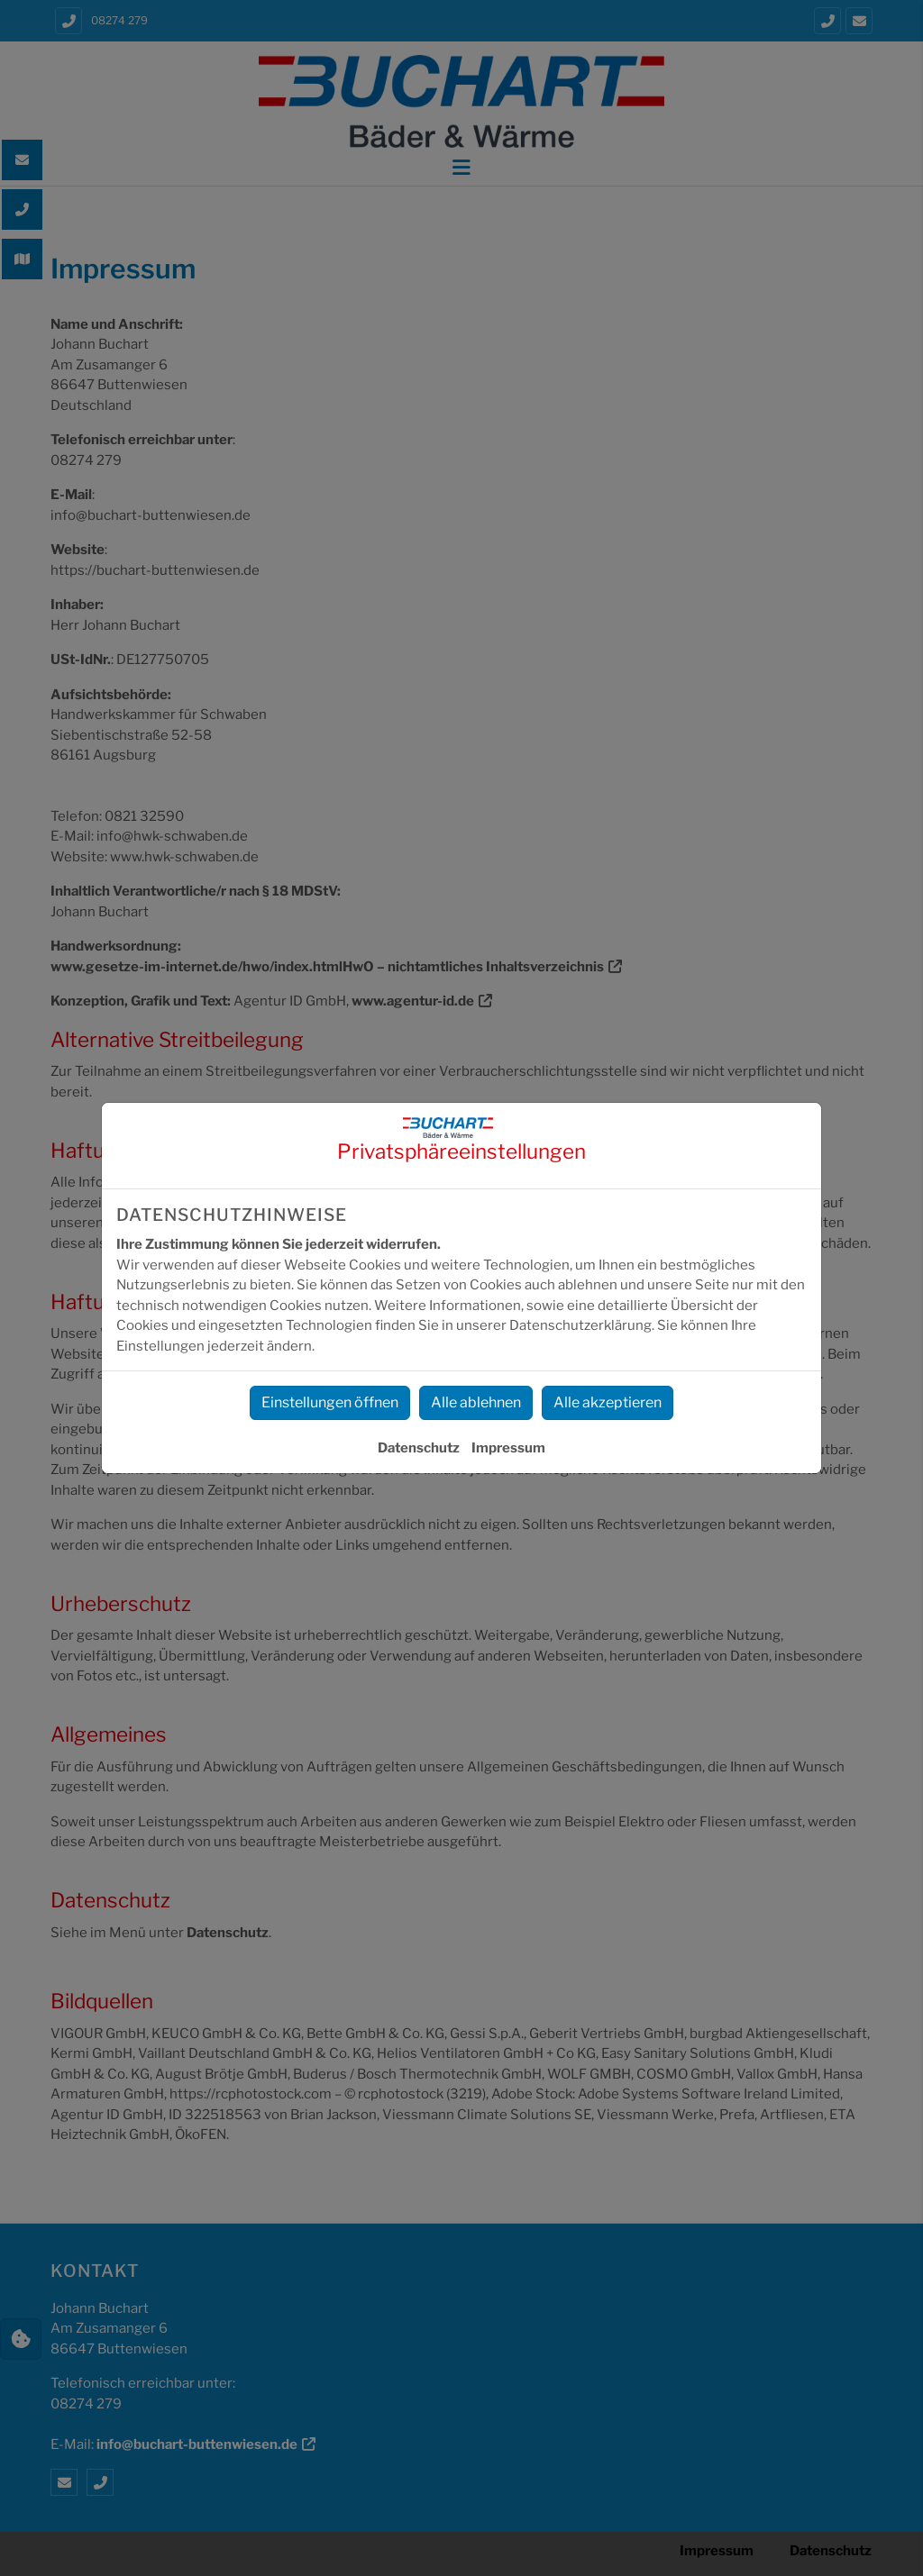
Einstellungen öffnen (329, 1402)
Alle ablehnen (476, 1402)
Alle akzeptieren (607, 1402)
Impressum (508, 1448)
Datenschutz (419, 1448)
